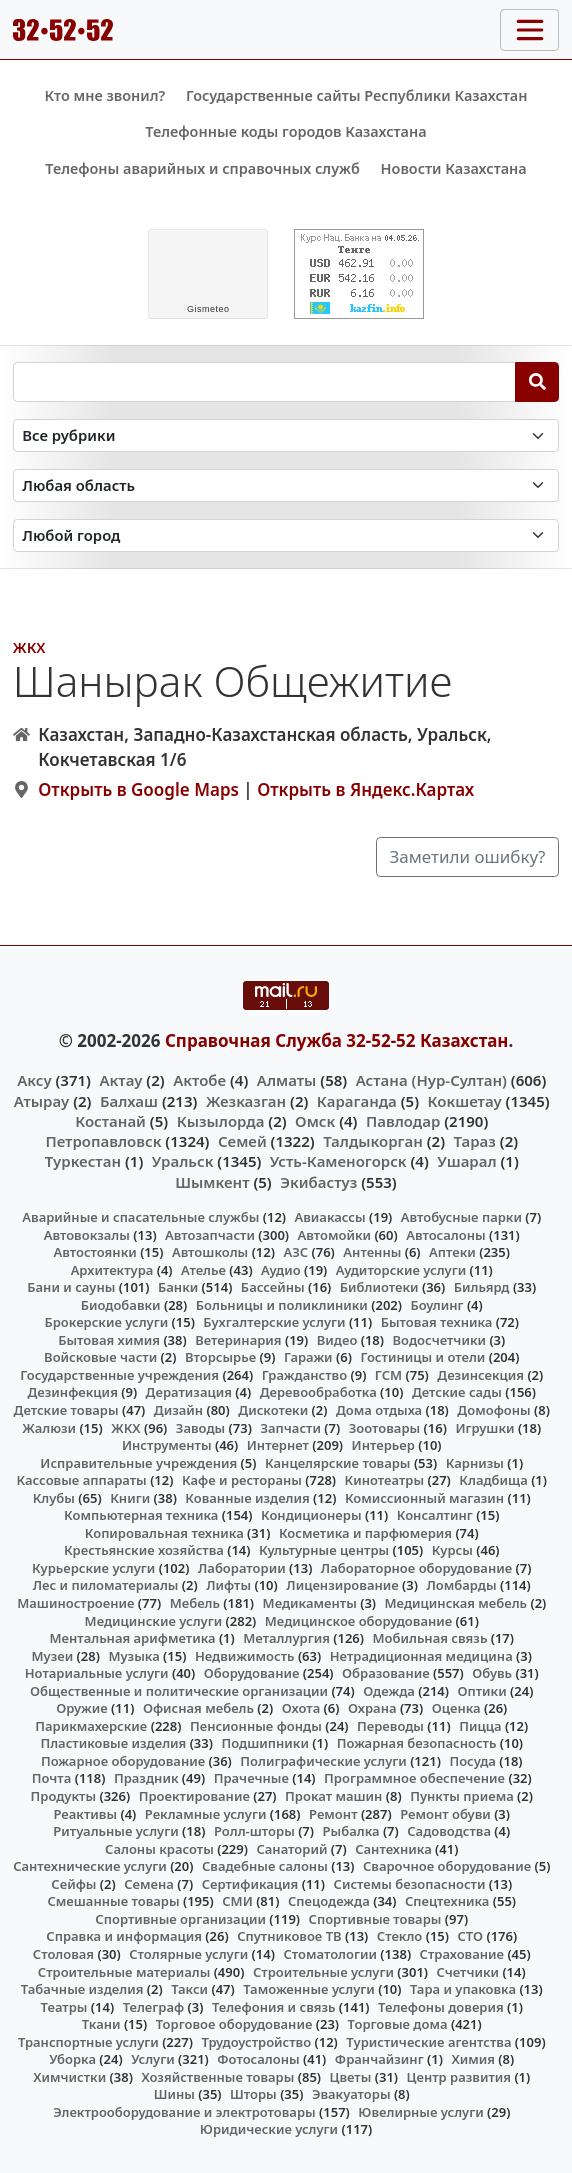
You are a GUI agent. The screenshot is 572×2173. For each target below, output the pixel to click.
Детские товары (66, 1410)
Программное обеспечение (414, 1778)
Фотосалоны (258, 2059)
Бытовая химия (109, 1340)
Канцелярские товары (338, 1463)
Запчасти (290, 1428)
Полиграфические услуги (323, 1761)
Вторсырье (220, 1357)
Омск (315, 1121)
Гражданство (304, 1375)
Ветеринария (238, 1340)
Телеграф (154, 2007)
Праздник (146, 1778)
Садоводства (449, 1831)
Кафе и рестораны (242, 1480)
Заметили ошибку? (468, 856)
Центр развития (459, 2077)
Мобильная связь (429, 1638)
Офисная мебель (198, 1708)
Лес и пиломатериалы (106, 1585)
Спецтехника (447, 1901)
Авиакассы (330, 1217)
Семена (149, 1884)
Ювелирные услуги (420, 2112)
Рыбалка (351, 1831)
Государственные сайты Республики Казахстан (357, 95)
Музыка (133, 1656)
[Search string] (264, 382)
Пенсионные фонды (256, 1726)
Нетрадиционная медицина (421, 1656)
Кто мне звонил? (104, 95)
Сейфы (73, 1884)
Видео (337, 1340)
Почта (52, 1778)
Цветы (351, 2077)
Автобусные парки (461, 1217)
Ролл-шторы (254, 1831)
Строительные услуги (323, 1972)
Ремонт (333, 1814)
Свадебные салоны (265, 1866)
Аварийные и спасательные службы (140, 1217)
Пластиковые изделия (113, 1743)
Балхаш (129, 1101)
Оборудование (252, 1673)
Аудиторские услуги (401, 1270)
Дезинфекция (72, 1392)
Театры (64, 2007)
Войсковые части (100, 1357)
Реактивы (85, 1814)
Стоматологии (330, 1954)
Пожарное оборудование (123, 1761)
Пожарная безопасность (417, 1743)
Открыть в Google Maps (138, 789)
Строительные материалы (124, 1972)
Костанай (110, 1121)
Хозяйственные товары (217, 2077)
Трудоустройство (256, 2042)
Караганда (357, 1101)
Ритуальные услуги (115, 1831)
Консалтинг (435, 1515)
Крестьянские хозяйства (144, 1550)
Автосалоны (445, 1235)
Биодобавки (121, 1305)
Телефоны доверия (441, 2007)
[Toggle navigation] (529, 30)
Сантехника (393, 1849)
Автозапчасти (210, 1235)
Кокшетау (465, 1101)
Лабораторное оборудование (416, 1568)
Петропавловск (103, 1141)
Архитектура (112, 1270)
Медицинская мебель (456, 1603)
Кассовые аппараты (82, 1480)
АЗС (295, 1252)
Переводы (390, 1726)
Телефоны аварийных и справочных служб (202, 168)
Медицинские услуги (154, 1621)
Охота (301, 1708)
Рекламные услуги (206, 1814)
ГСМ (388, 1375)
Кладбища (493, 1480)
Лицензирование (342, 1585)
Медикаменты (310, 1603)
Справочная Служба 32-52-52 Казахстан (337, 1040)
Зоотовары (384, 1428)
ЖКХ (29, 647)
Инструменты (167, 1445)
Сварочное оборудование (447, 1866)
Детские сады (457, 1392)
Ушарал (466, 1161)
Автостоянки (95, 1252)
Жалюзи (49, 1428)
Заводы (200, 1428)
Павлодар (403, 1121)
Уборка (72, 2059)
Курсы (452, 1550)
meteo (208, 309)
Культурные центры (324, 1550)
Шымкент (212, 1182)
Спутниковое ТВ (289, 1936)
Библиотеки (379, 1287)
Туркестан (83, 1161)
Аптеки (452, 1252)
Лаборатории (242, 1568)
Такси (189, 1989)
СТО (471, 1936)
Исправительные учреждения (138, 1463)
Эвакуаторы (351, 2094)
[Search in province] (286, 485)
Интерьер (383, 1445)
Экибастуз (318, 1182)
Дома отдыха (379, 1410)
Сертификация (250, 1884)
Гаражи (308, 1357)
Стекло (400, 1936)
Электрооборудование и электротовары (184, 2112)
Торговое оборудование (234, 2024)
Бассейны (273, 1287)
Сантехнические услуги (90, 1866)
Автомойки (334, 1235)
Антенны (372, 1252)
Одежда (389, 1691)
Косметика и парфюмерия (365, 1533)
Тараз (475, 1141)
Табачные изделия (82, 1989)
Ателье (203, 1270)
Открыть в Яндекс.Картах (365, 789)
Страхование (462, 1954)
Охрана (372, 1708)
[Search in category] (286, 435)
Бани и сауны (71, 1287)
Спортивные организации (180, 1919)
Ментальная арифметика (132, 1638)
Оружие (82, 1708)
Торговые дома (398, 2024)
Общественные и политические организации (179, 1691)
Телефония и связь (274, 2007)
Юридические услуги (269, 2129)
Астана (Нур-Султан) (431, 1080)
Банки (178, 1287)
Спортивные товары (375, 1919)
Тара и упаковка (463, 1989)
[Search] (537, 382)
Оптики (481, 1691)
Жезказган (246, 1101)
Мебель (195, 1603)
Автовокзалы (87, 1235)
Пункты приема (462, 1796)
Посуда (472, 1761)
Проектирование (194, 1796)
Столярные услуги (188, 1954)
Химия (473, 2059)
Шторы (253, 2094)
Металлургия (286, 1638)
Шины (174, 2094)
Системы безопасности (410, 1884)
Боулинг (437, 1305)
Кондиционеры (311, 1515)
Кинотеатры (385, 1480)
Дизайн (178, 1410)
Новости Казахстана (454, 168)
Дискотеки (273, 1410)
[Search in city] (286, 535)
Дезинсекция (480, 1375)
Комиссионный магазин (424, 1498)
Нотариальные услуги (97, 1673)
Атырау (41, 1101)
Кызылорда (221, 1121)
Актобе (199, 1080)
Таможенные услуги (309, 1989)
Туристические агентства (428, 2042)
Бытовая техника (437, 1322)
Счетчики (468, 1972)
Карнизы (475, 1463)
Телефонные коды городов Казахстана (285, 131)
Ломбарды (461, 1585)
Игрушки (484, 1428)
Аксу (34, 1080)
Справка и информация (124, 1936)
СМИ (237, 1901)
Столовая (63, 1954)
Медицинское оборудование (358, 1621)
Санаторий (291, 1849)
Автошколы (210, 1252)
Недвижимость (245, 1656)
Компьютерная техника (141, 1515)
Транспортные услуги (88, 2042)
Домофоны (493, 1410)
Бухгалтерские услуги (274, 1322)
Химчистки (69, 2077)
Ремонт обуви (445, 1814)
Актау (120, 1080)
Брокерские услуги (106, 1322)
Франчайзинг (379, 2059)
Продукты (64, 1796)
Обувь (492, 1673)
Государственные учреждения (119, 1375)
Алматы (287, 1080)
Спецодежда (329, 1901)
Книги (130, 1498)
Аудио (281, 1270)
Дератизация (189, 1392)
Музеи (53, 1656)
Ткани (101, 2024)
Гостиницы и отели (422, 1357)
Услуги (153, 2059)
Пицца (480, 1726)
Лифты (228, 1585)
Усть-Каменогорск (338, 1161)
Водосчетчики (439, 1340)
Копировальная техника (164, 1533)
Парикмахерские (91, 1726)
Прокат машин (333, 1796)
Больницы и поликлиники (282, 1305)
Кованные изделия (247, 1498)
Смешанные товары (113, 1901)
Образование (386, 1673)
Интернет (278, 1445)
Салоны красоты (159, 1849)
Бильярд (482, 1287)
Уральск (183, 1161)
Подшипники (264, 1743)
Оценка (456, 1708)
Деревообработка (318, 1392)
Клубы (54, 1498)
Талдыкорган (373, 1141)
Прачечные (251, 1778)
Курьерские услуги (93, 1568)
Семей (242, 1141)
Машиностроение (75, 1603)
